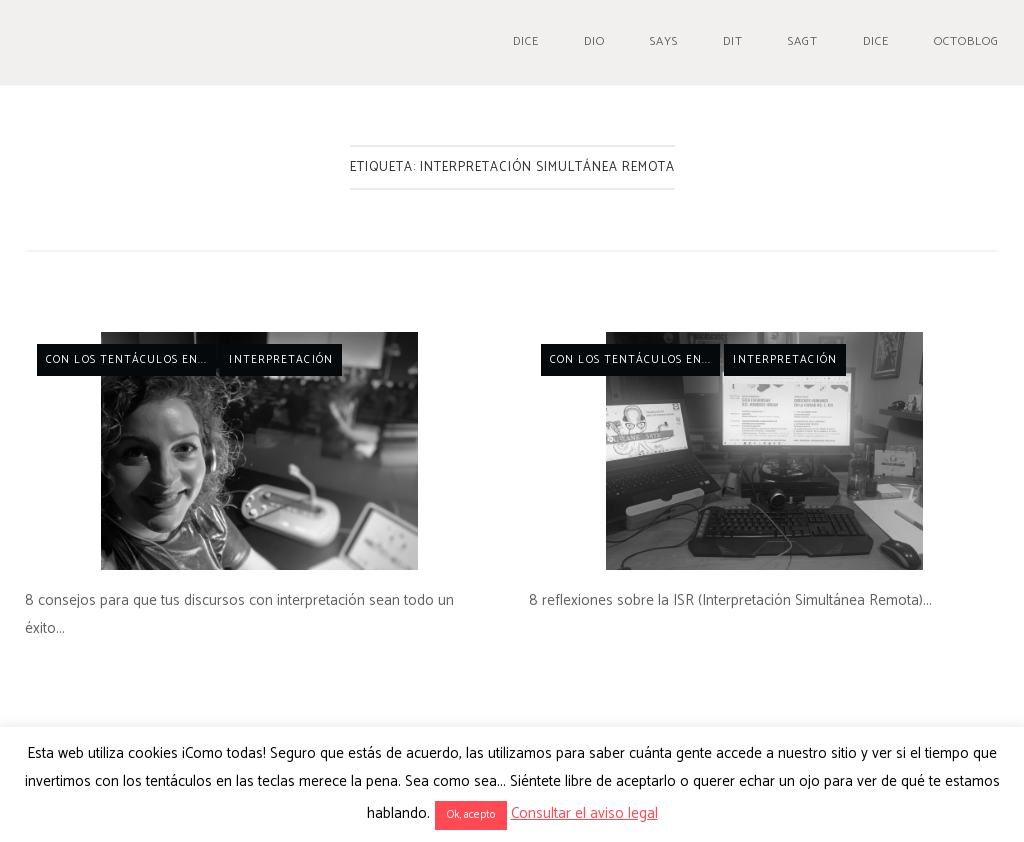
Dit (733, 41)
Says (664, 41)
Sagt (803, 41)
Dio (594, 41)
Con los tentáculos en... (126, 360)
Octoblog (966, 41)
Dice (526, 41)
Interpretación (280, 360)
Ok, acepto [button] (471, 815)
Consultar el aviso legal (584, 813)
